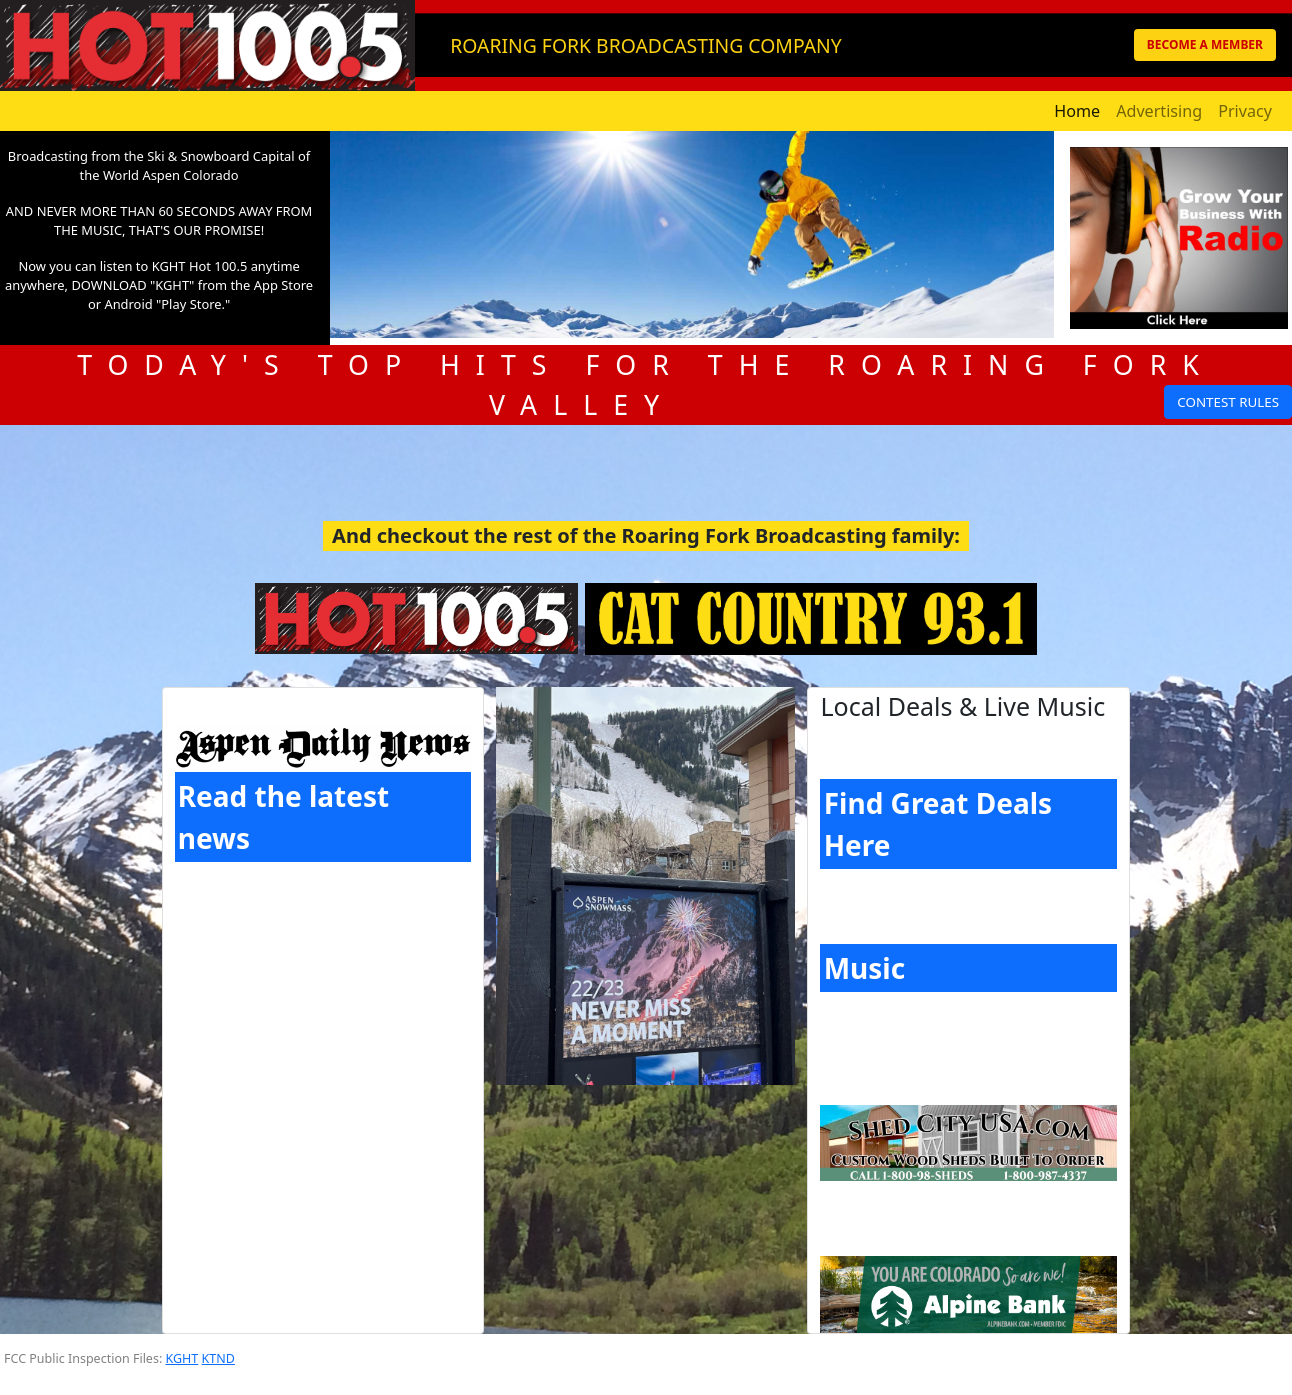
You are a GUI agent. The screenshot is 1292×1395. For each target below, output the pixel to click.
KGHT (182, 1358)
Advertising (1159, 111)
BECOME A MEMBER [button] (1205, 44)
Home (1077, 111)
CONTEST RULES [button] (1228, 402)
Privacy (1245, 111)
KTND (218, 1358)
